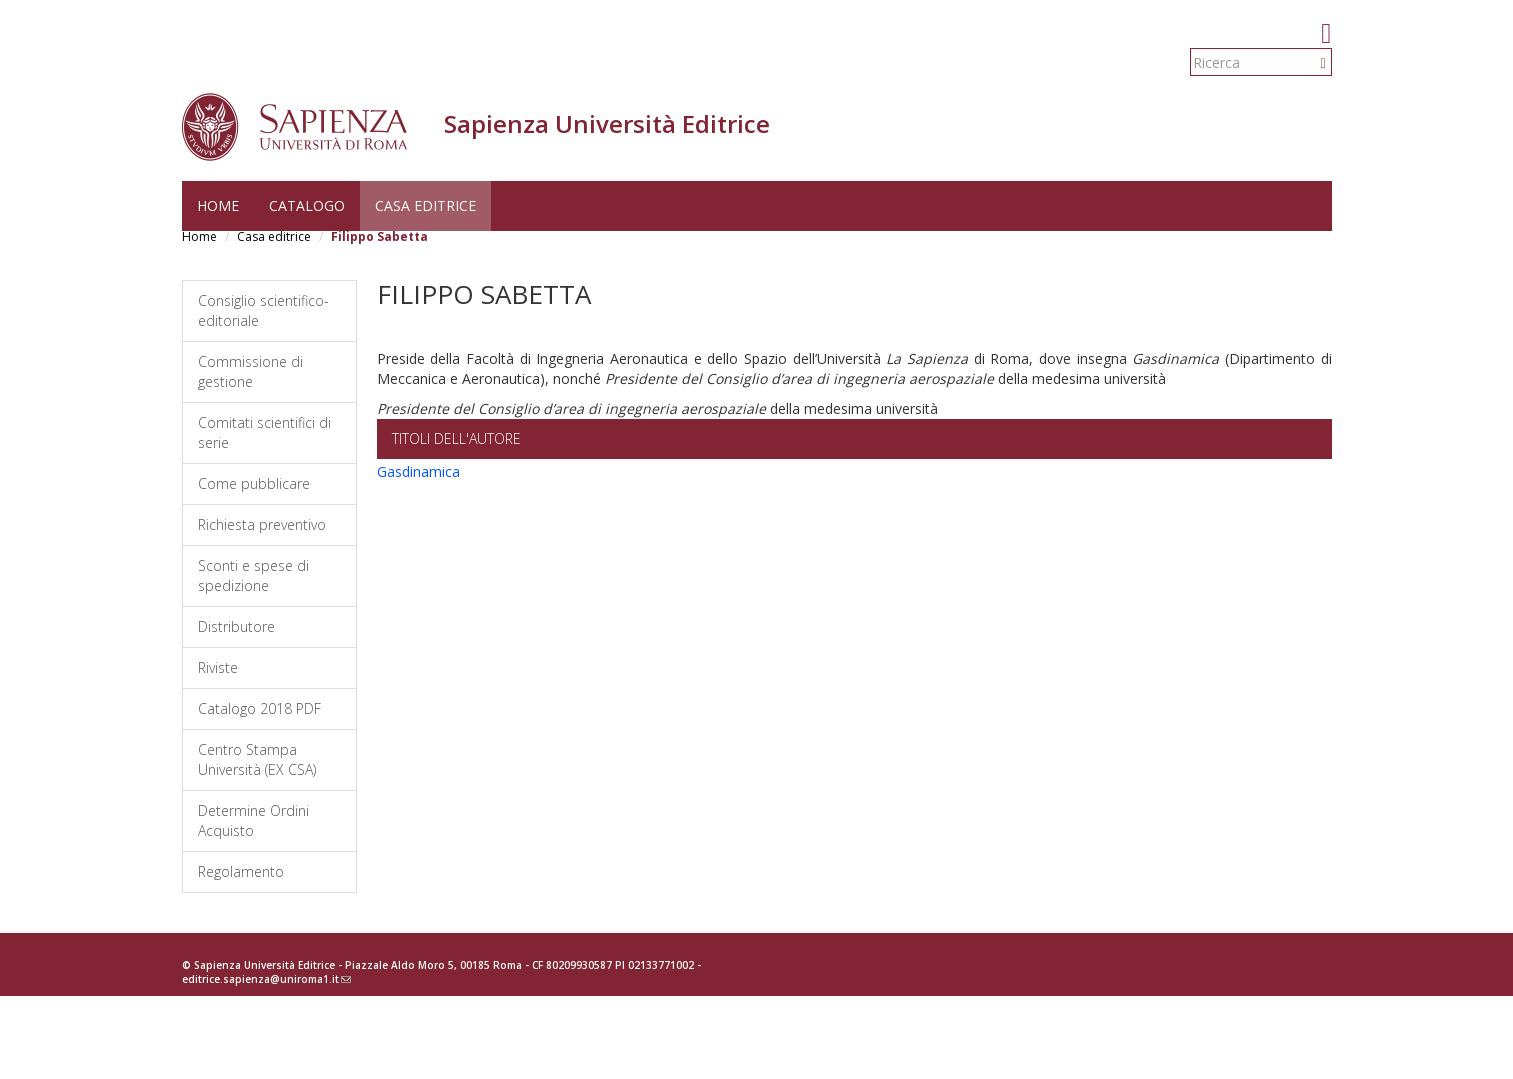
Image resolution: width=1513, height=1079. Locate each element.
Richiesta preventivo (262, 524)
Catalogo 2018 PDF (259, 708)
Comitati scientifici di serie (264, 432)
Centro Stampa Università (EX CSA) (257, 759)
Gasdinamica (418, 471)
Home (218, 205)
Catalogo (307, 205)
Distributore (236, 626)
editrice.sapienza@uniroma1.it (266, 979)
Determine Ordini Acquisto (253, 820)
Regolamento (241, 871)
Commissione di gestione (250, 371)
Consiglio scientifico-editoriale (263, 310)
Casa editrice (425, 205)
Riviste (218, 667)
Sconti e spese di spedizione (253, 575)
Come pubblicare (254, 483)
